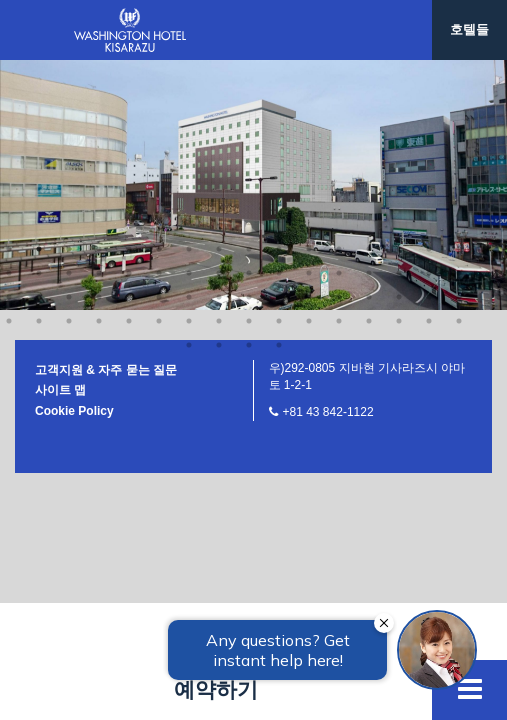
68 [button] (279, 96)
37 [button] (129, 48)
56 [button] (219, 72)
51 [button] (69, 72)
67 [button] (249, 96)
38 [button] (159, 48)
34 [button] (39, 48)
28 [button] (339, 24)
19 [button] (69, 24)
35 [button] (69, 48)
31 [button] (429, 24)
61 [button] (369, 72)
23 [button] (189, 24)
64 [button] (459, 72)
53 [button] (129, 72)
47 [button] (429, 48)
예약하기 (216, 689)
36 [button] (99, 48)
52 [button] (99, 72)
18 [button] (39, 24)
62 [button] (399, 72)
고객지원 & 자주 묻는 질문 (106, 121)
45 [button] (369, 48)
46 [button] (399, 48)
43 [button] (309, 48)
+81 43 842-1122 (328, 163)
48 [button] (459, 48)
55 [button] (189, 72)
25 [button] (249, 24)
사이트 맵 (60, 141)
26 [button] (279, 24)
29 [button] (369, 24)
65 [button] (189, 96)
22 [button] (159, 24)
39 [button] (189, 48)
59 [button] (309, 72)
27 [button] (309, 24)
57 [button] (249, 72)
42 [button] (279, 48)
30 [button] (399, 24)
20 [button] (99, 24)
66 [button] (219, 96)
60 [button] (339, 72)
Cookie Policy (74, 162)
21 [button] (129, 24)
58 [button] (279, 72)
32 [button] (459, 24)
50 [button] (39, 72)
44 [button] (339, 48)
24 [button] (219, 24)
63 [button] (429, 72)
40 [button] (219, 48)
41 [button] (249, 48)
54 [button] (159, 72)
